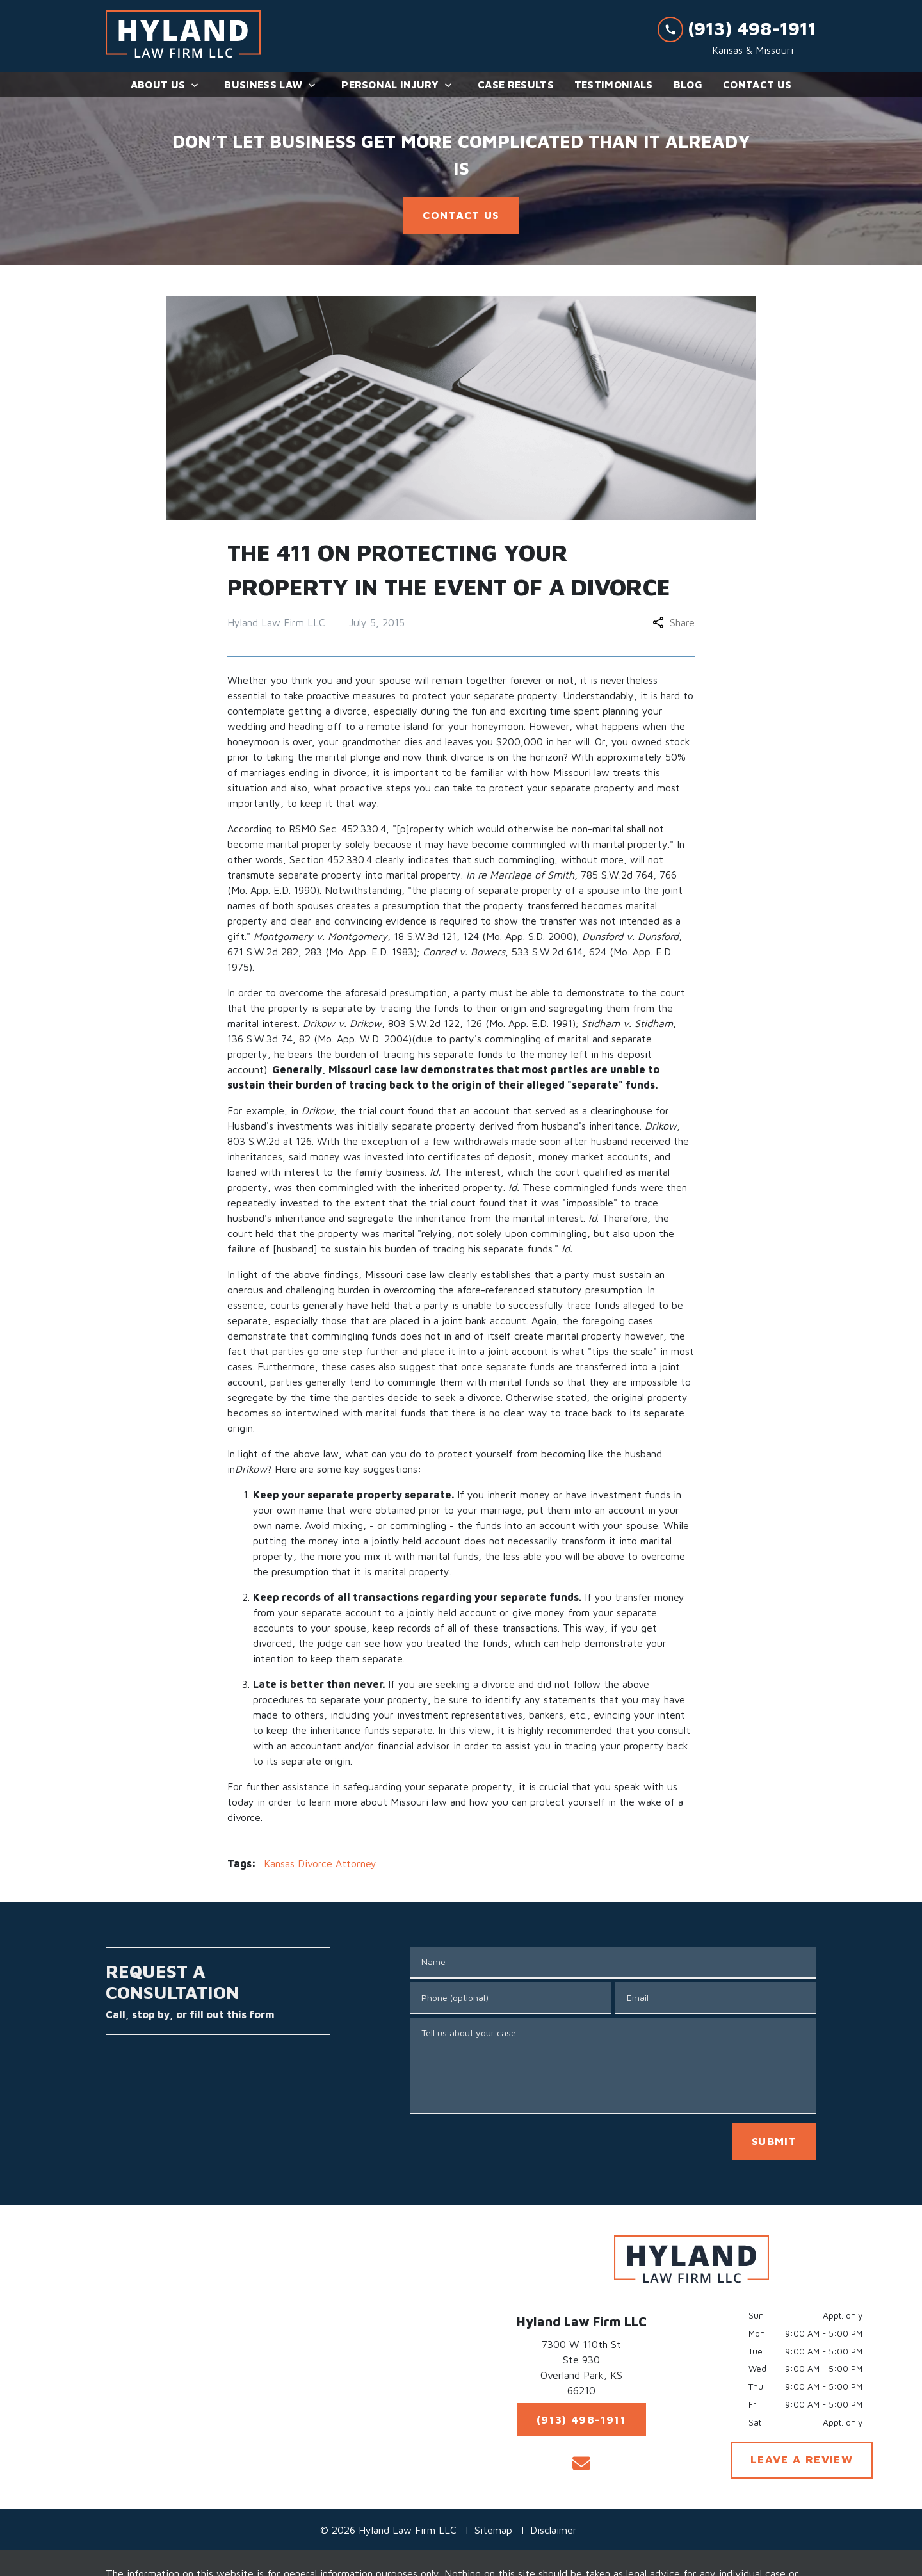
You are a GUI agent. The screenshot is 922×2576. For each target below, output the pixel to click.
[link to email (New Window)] (581, 2463)
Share (673, 622)
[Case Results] (516, 84)
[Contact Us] (757, 84)
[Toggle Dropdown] (198, 85)
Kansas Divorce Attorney (320, 1863)
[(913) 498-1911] (581, 2419)
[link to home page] (183, 35)
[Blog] (688, 84)
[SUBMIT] (774, 2141)
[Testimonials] (613, 84)
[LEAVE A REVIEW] (802, 2460)
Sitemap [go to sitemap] (493, 2530)
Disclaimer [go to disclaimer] (553, 2530)
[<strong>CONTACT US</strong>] (461, 215)
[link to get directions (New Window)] (581, 2370)
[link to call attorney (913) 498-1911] (737, 28)
